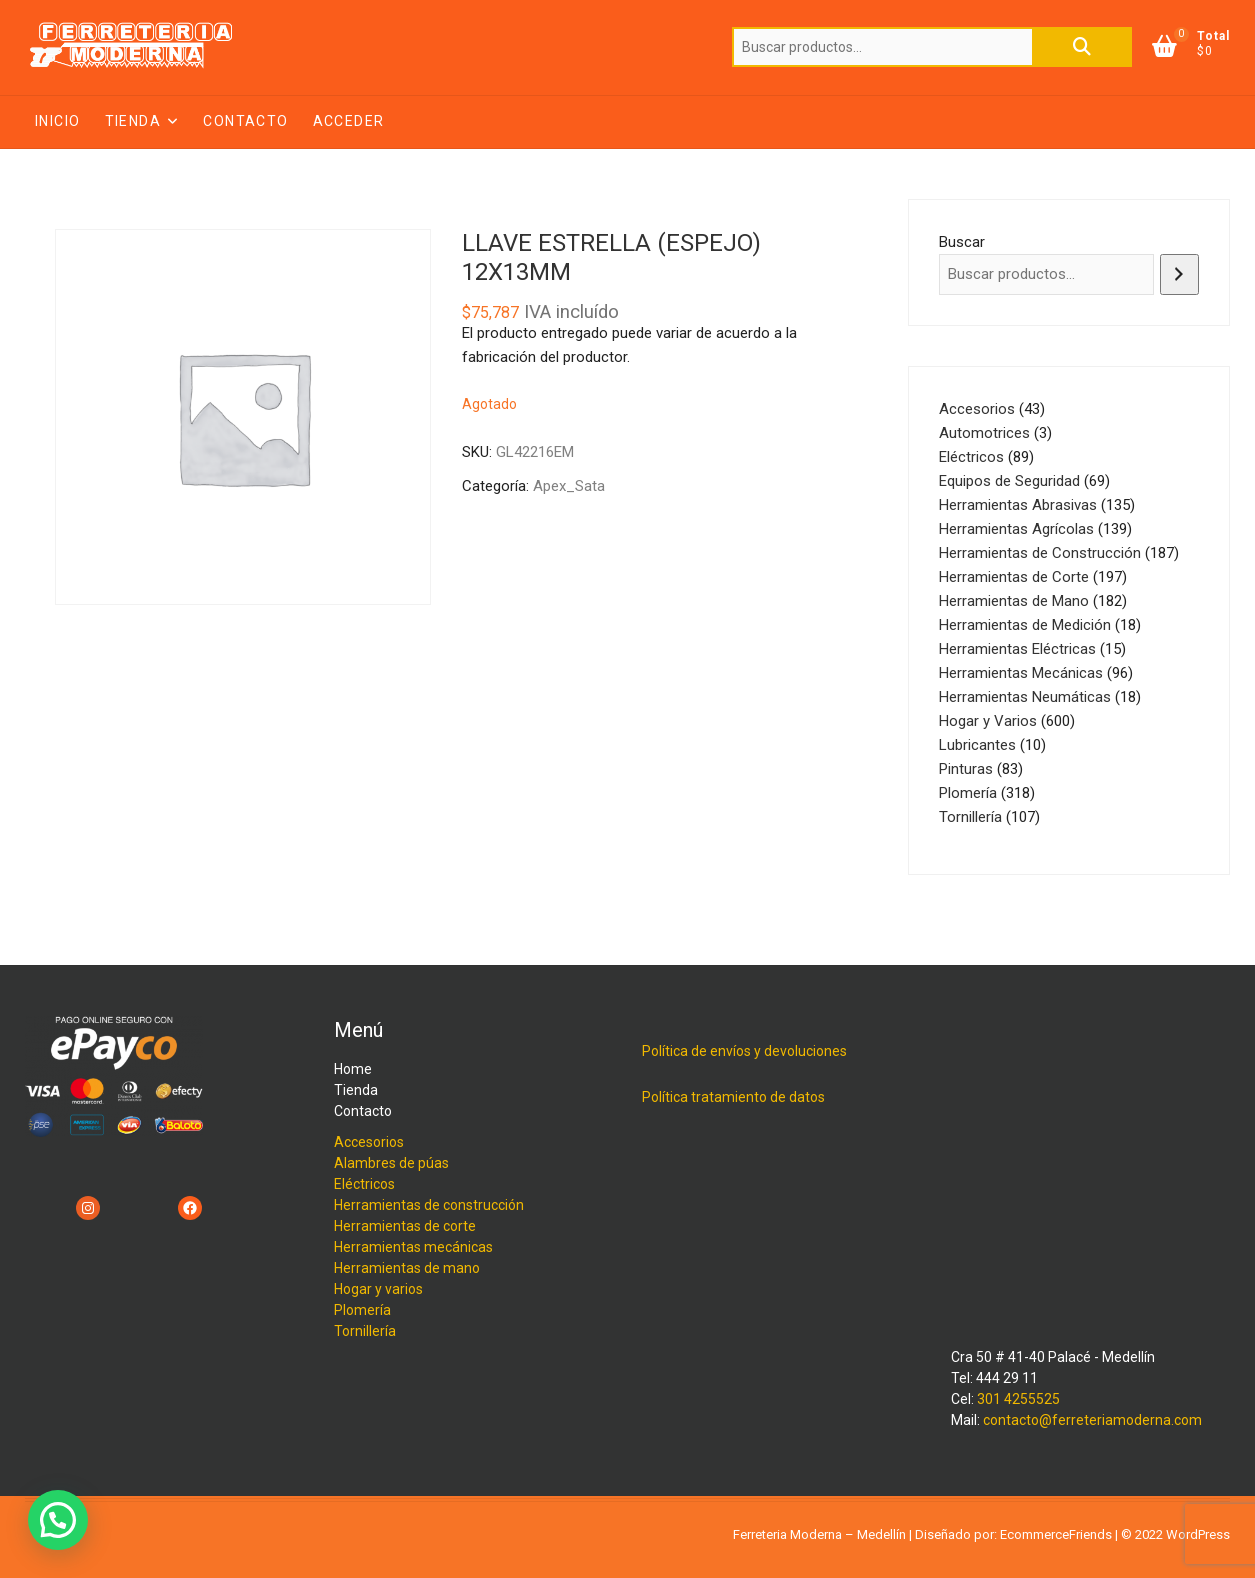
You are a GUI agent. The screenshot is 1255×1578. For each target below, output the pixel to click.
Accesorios (369, 1142)
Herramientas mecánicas (413, 1247)
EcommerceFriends (1056, 1534)
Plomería (362, 1310)
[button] (58, 1520)
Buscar (1082, 47)
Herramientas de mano (407, 1268)
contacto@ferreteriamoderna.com (1092, 1420)
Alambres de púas (391, 1163)
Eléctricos (364, 1184)
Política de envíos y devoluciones (744, 1051)
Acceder (349, 121)
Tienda (133, 121)
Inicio (57, 121)
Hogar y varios (378, 1289)
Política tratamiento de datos (733, 1097)
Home (353, 1069)
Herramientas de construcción (429, 1205)
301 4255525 (1018, 1399)
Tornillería (365, 1331)
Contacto (245, 121)
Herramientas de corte (405, 1226)
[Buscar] (1179, 274)
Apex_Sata (569, 486)
